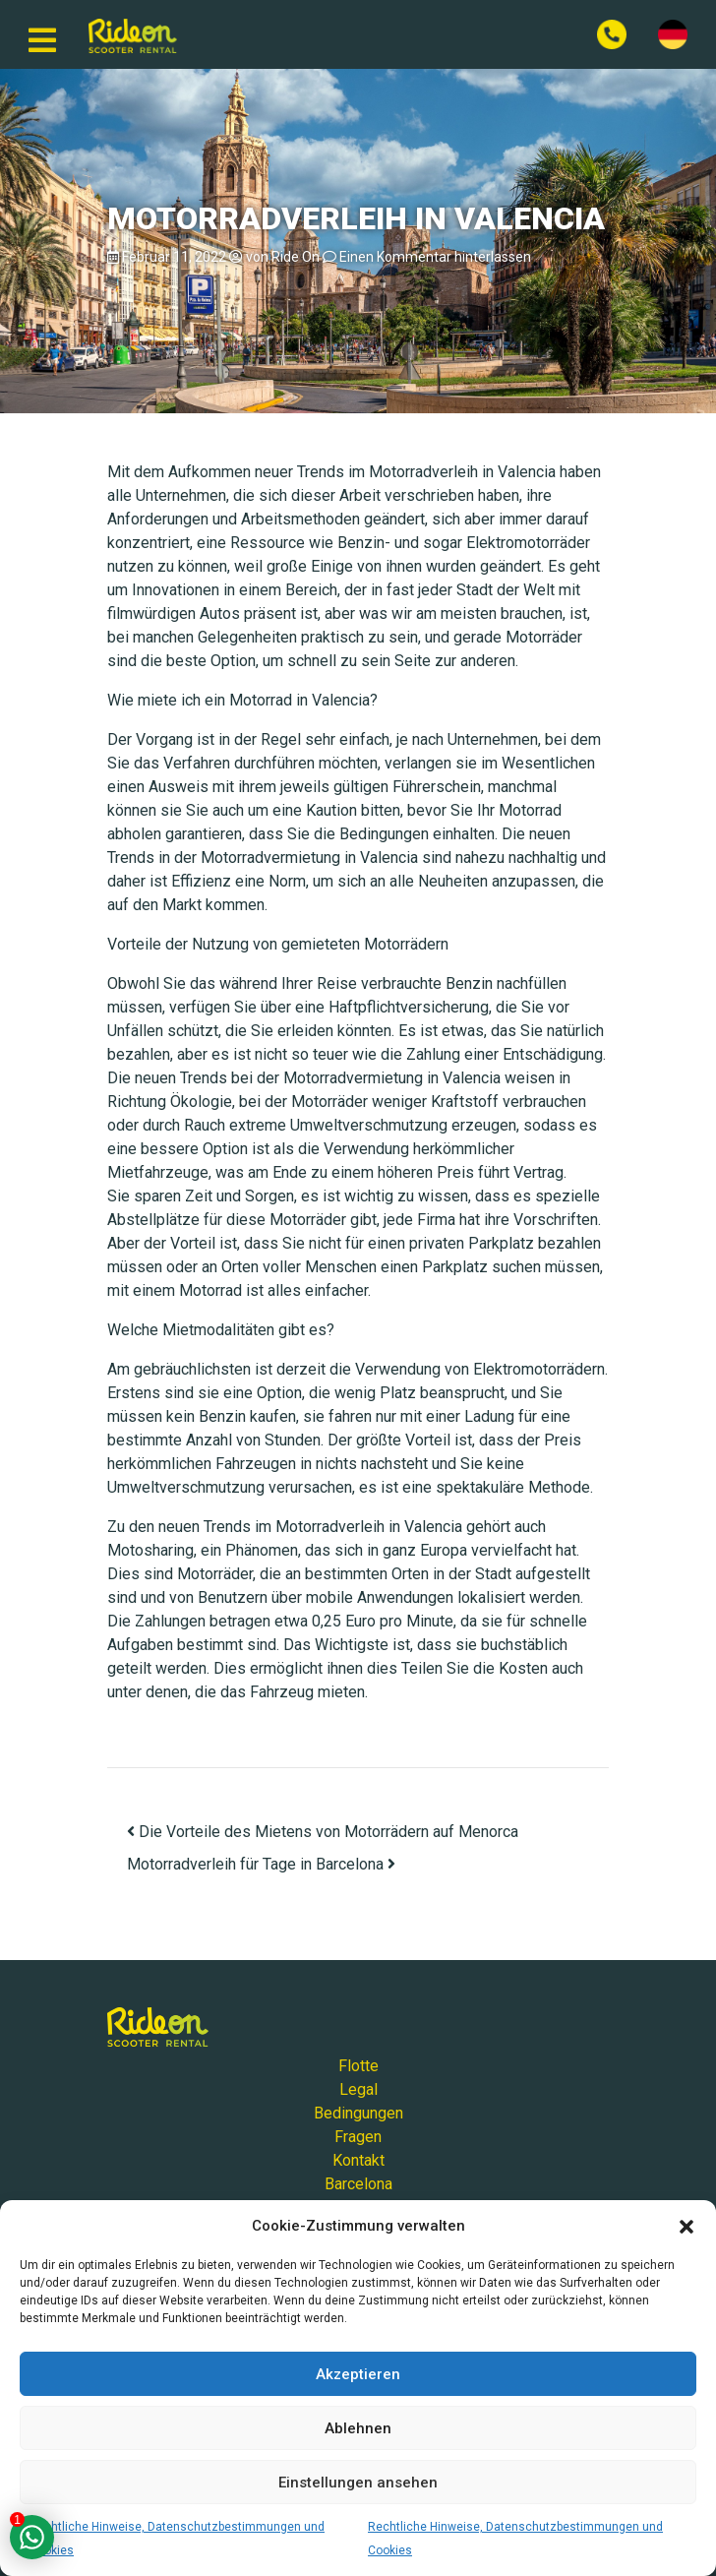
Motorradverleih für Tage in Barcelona (261, 1864)
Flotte (358, 2065)
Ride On (295, 257)
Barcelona (358, 2184)
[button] (686, 2226)
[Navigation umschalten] (42, 34)
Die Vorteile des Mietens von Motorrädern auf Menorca (322, 1831)
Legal (358, 2089)
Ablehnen (358, 2428)
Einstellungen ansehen (358, 2482)
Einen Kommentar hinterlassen (435, 257)
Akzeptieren (358, 2374)
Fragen (358, 2136)
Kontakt (358, 2160)
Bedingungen (358, 2113)
